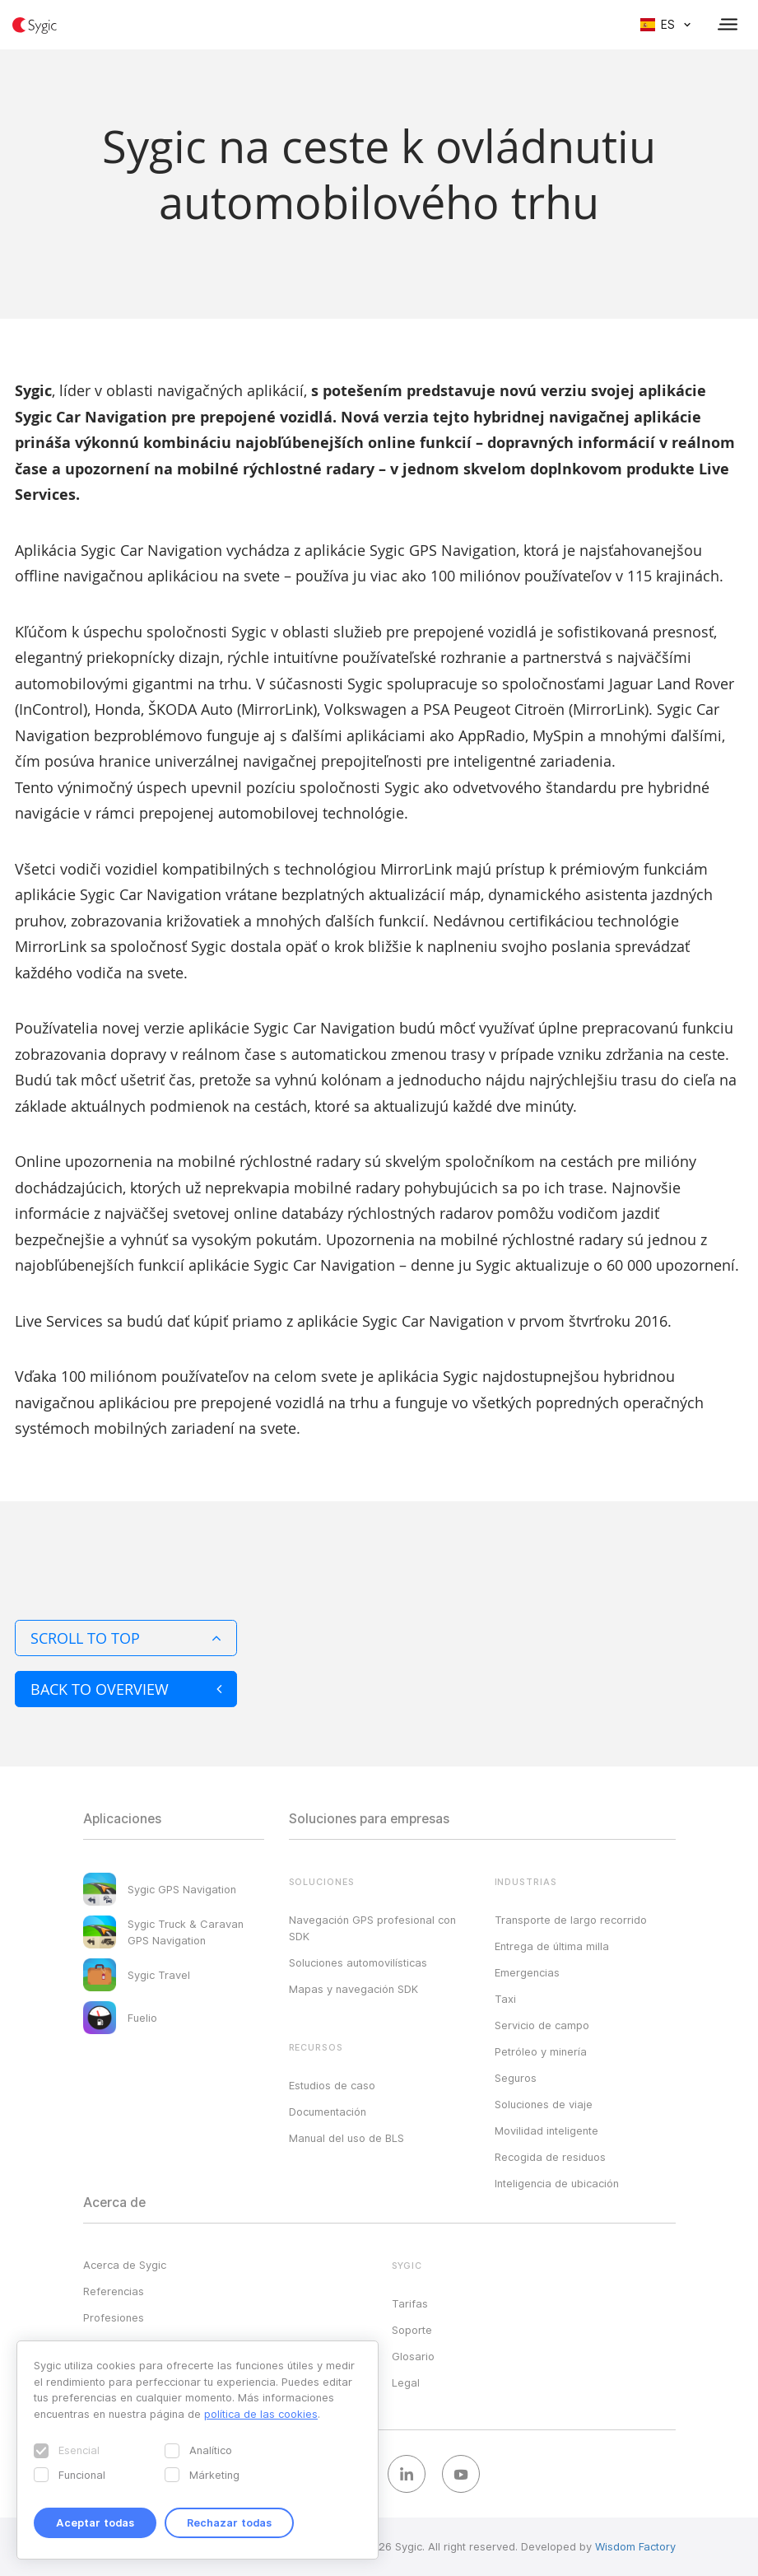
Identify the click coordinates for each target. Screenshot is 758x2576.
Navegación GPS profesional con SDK (372, 1928)
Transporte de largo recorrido (571, 1919)
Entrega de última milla (552, 1946)
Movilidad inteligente (546, 2130)
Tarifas (410, 2303)
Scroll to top (125, 1638)
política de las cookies (261, 2413)
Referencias (113, 2291)
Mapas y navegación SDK (353, 1988)
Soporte (412, 2329)
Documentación (327, 2111)
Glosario (413, 2356)
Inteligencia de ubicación (557, 2183)
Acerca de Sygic (124, 2264)
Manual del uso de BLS (346, 2137)
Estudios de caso (332, 2085)
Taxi (505, 1998)
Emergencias (527, 1972)
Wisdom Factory (635, 2546)
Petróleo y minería (541, 2051)
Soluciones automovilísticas (358, 1962)
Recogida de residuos (550, 2156)
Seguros (516, 2077)
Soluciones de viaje (544, 2104)
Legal (406, 2382)
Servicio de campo (542, 2025)
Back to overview (125, 1689)
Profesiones (113, 2317)
